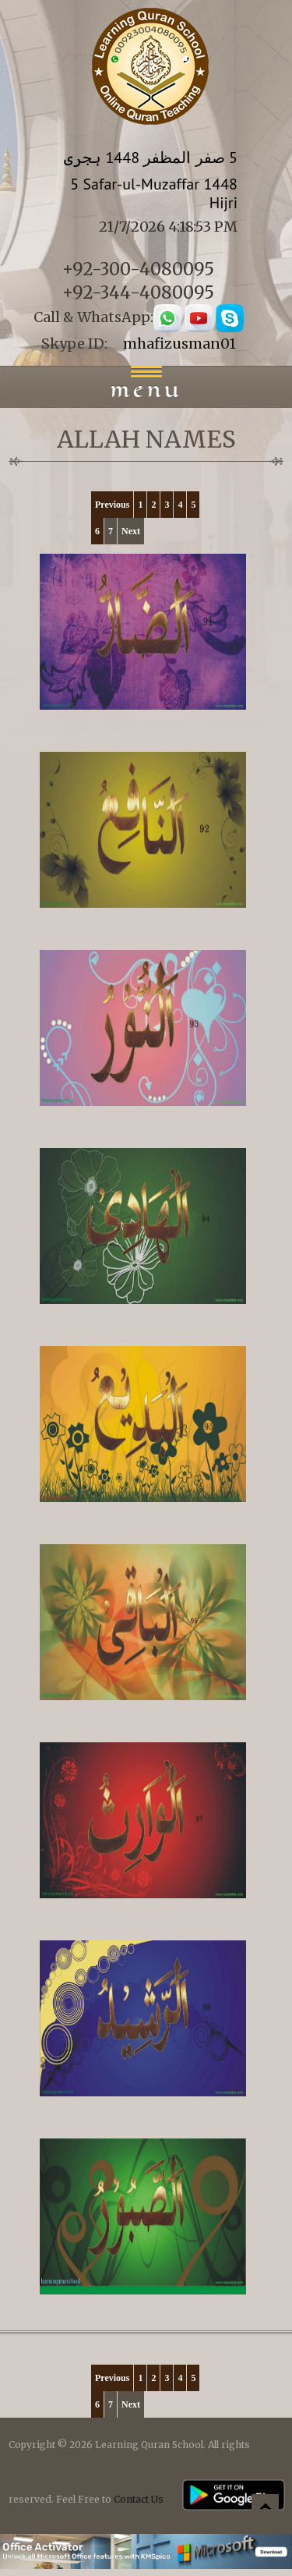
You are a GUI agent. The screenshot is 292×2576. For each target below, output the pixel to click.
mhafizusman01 (179, 344)
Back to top (264, 2510)
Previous (112, 504)
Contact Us (139, 2499)
